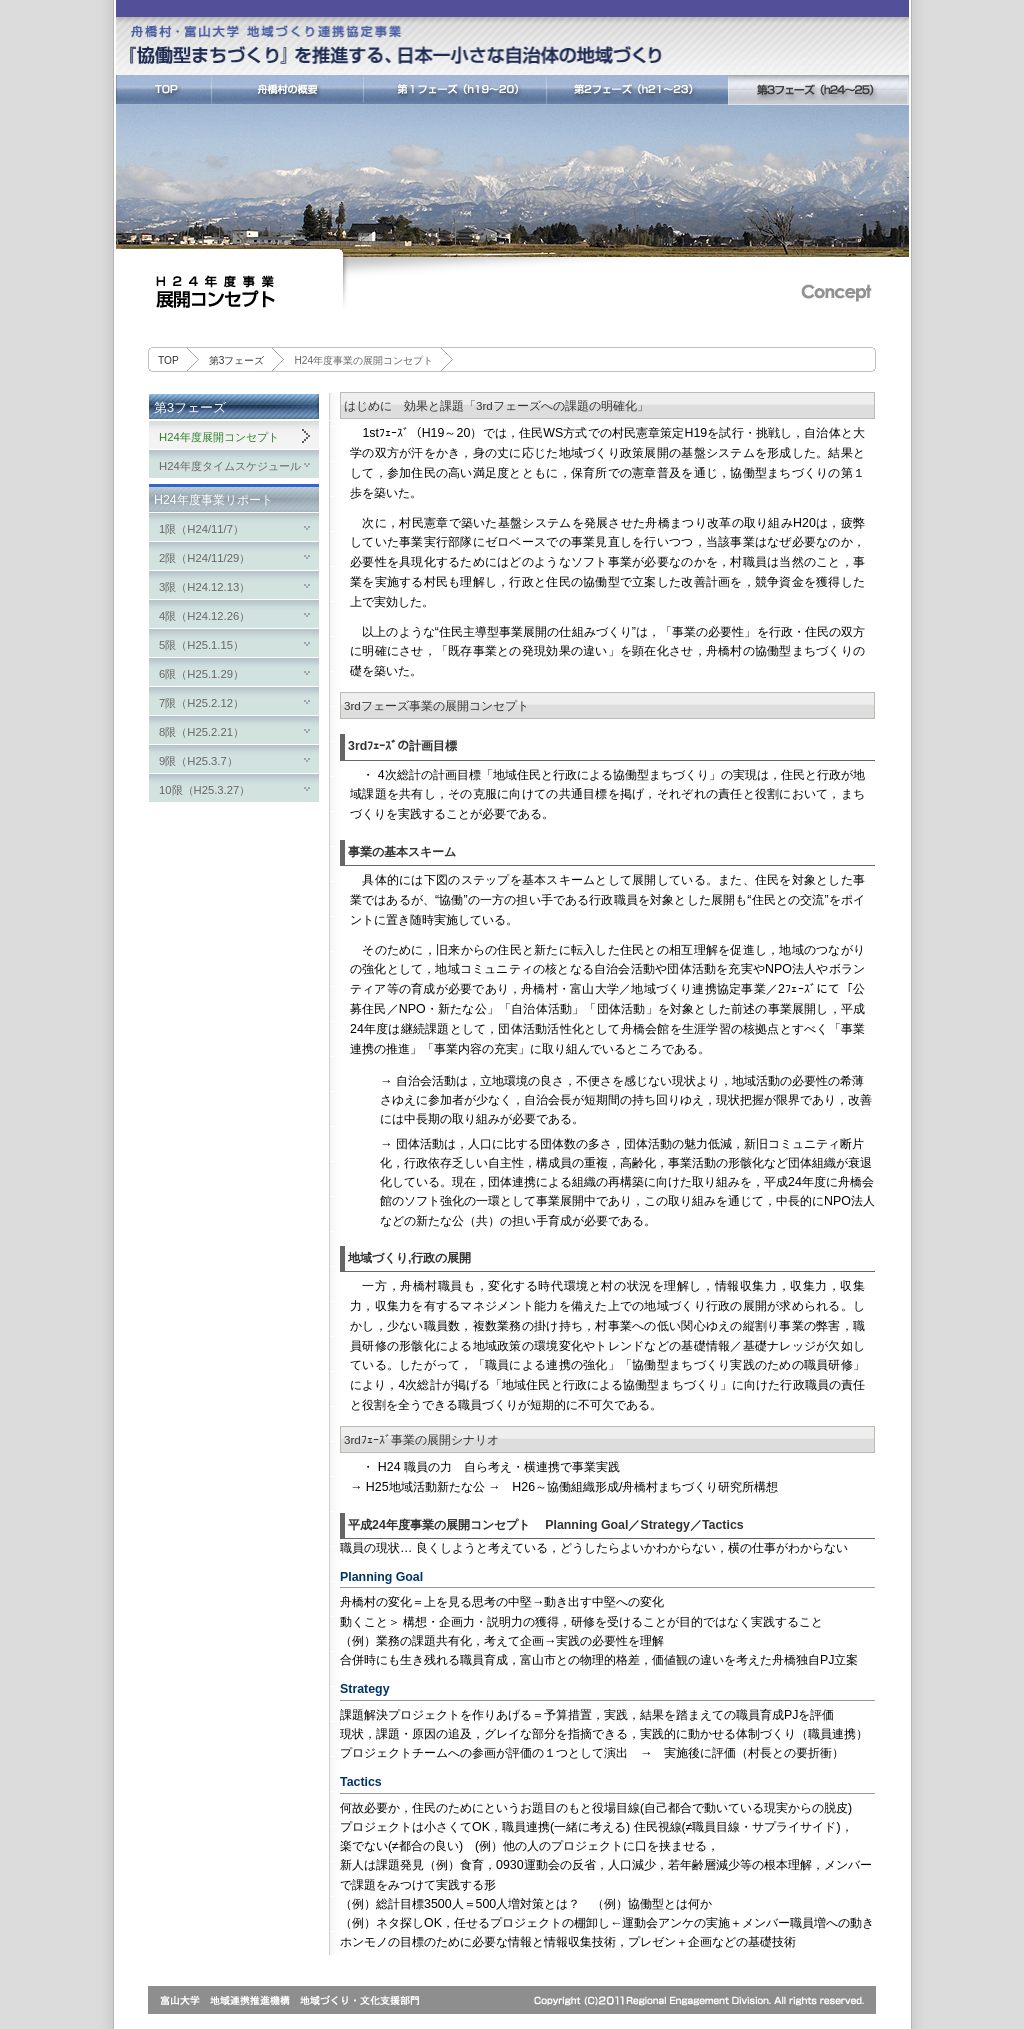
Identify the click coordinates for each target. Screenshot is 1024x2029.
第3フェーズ (818, 90)
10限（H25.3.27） (204, 790)
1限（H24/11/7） (201, 529)
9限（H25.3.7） (198, 761)
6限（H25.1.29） (201, 674)
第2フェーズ (637, 90)
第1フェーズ (454, 90)
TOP (163, 90)
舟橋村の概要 (287, 90)
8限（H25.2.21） (201, 732)
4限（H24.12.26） (204, 616)
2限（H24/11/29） (204, 558)
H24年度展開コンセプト (219, 437)
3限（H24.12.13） (204, 587)
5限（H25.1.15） (201, 645)
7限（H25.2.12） (201, 703)
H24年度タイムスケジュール (230, 466)
